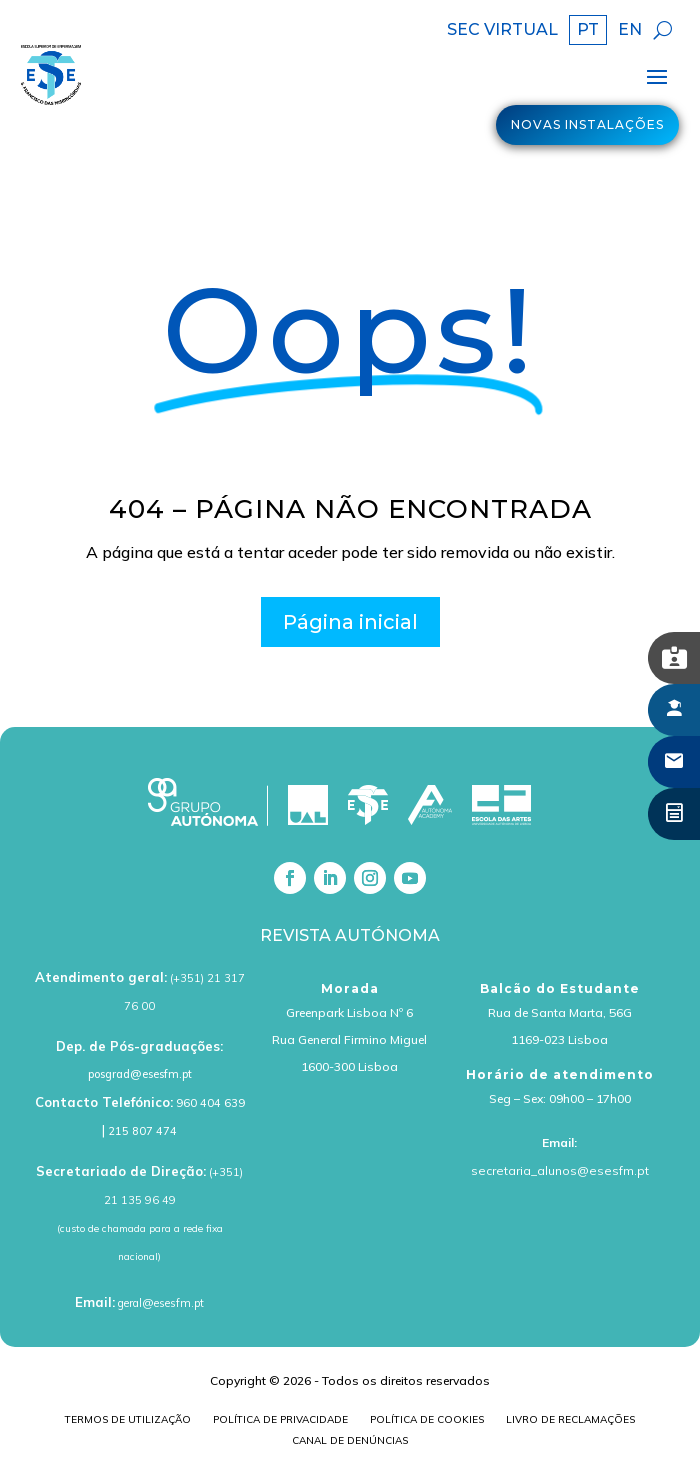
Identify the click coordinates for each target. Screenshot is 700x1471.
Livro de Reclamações (570, 1421)
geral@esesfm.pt (161, 1303)
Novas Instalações (587, 124)
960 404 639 (210, 1103)
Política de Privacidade (280, 1421)
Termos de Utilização (128, 1421)
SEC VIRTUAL (502, 31)
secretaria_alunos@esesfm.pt (560, 1170)
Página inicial (350, 622)
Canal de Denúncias (350, 1442)
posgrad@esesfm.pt (140, 1074)
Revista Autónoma (350, 935)
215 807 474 (142, 1131)
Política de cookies (427, 1421)
